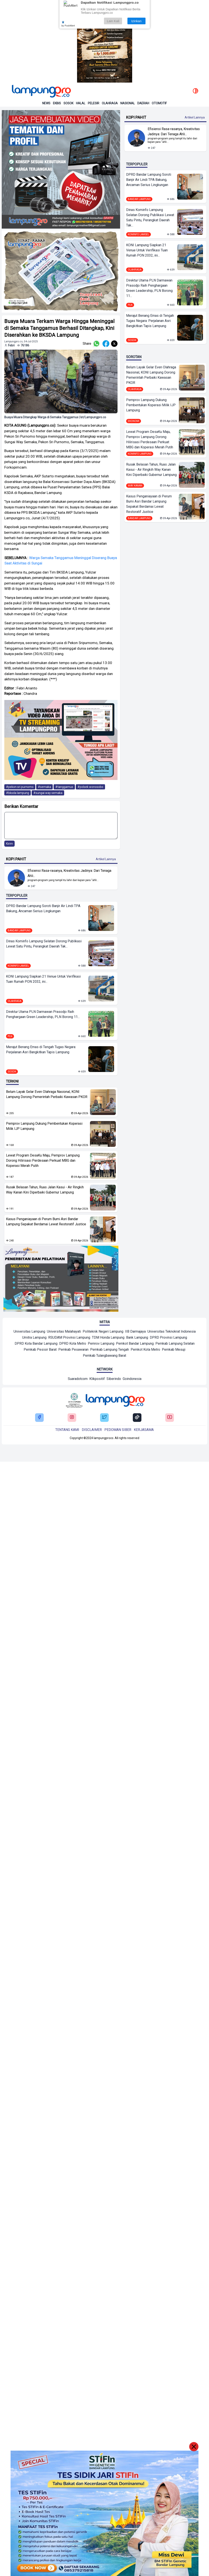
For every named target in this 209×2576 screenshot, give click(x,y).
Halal (80, 103)
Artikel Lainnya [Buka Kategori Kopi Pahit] (106, 859)
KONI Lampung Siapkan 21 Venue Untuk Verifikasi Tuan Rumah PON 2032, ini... (43, 979)
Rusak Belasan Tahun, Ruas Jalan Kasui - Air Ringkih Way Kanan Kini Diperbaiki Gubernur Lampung (45, 1189)
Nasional (127, 103)
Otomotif (159, 103)
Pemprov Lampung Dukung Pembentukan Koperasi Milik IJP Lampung (44, 1126)
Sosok (68, 103)
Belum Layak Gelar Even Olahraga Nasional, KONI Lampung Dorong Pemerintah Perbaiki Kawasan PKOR (46, 1094)
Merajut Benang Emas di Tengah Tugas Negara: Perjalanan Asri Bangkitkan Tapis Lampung (41, 1049)
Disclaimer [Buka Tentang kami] (92, 1430)
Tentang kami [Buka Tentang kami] (67, 1430)
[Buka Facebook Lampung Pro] (39, 1417)
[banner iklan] (61, 169)
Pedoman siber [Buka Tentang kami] (117, 1430)
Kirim (9, 843)
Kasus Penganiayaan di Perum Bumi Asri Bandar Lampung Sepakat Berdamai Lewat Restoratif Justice (46, 1221)
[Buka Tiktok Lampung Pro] (137, 1417)
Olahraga (110, 103)
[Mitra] (29, 1332)
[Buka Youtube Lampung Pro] (169, 1417)
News (46, 103)
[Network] (77, 1379)
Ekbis (57, 103)
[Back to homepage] (40, 91)
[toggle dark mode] (195, 91)
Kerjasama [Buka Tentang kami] (144, 1430)
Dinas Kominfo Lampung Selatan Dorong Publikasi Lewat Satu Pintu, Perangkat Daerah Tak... (44, 943)
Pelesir (93, 103)
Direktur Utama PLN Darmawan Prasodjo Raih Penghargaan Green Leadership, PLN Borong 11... (43, 1014)
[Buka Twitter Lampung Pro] (104, 1417)
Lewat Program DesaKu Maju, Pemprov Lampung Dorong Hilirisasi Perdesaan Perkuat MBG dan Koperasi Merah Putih (43, 1160)
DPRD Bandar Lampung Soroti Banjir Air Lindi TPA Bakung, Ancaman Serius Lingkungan (43, 908)
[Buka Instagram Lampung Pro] (71, 1417)
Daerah (143, 103)
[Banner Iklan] (104, 41)
